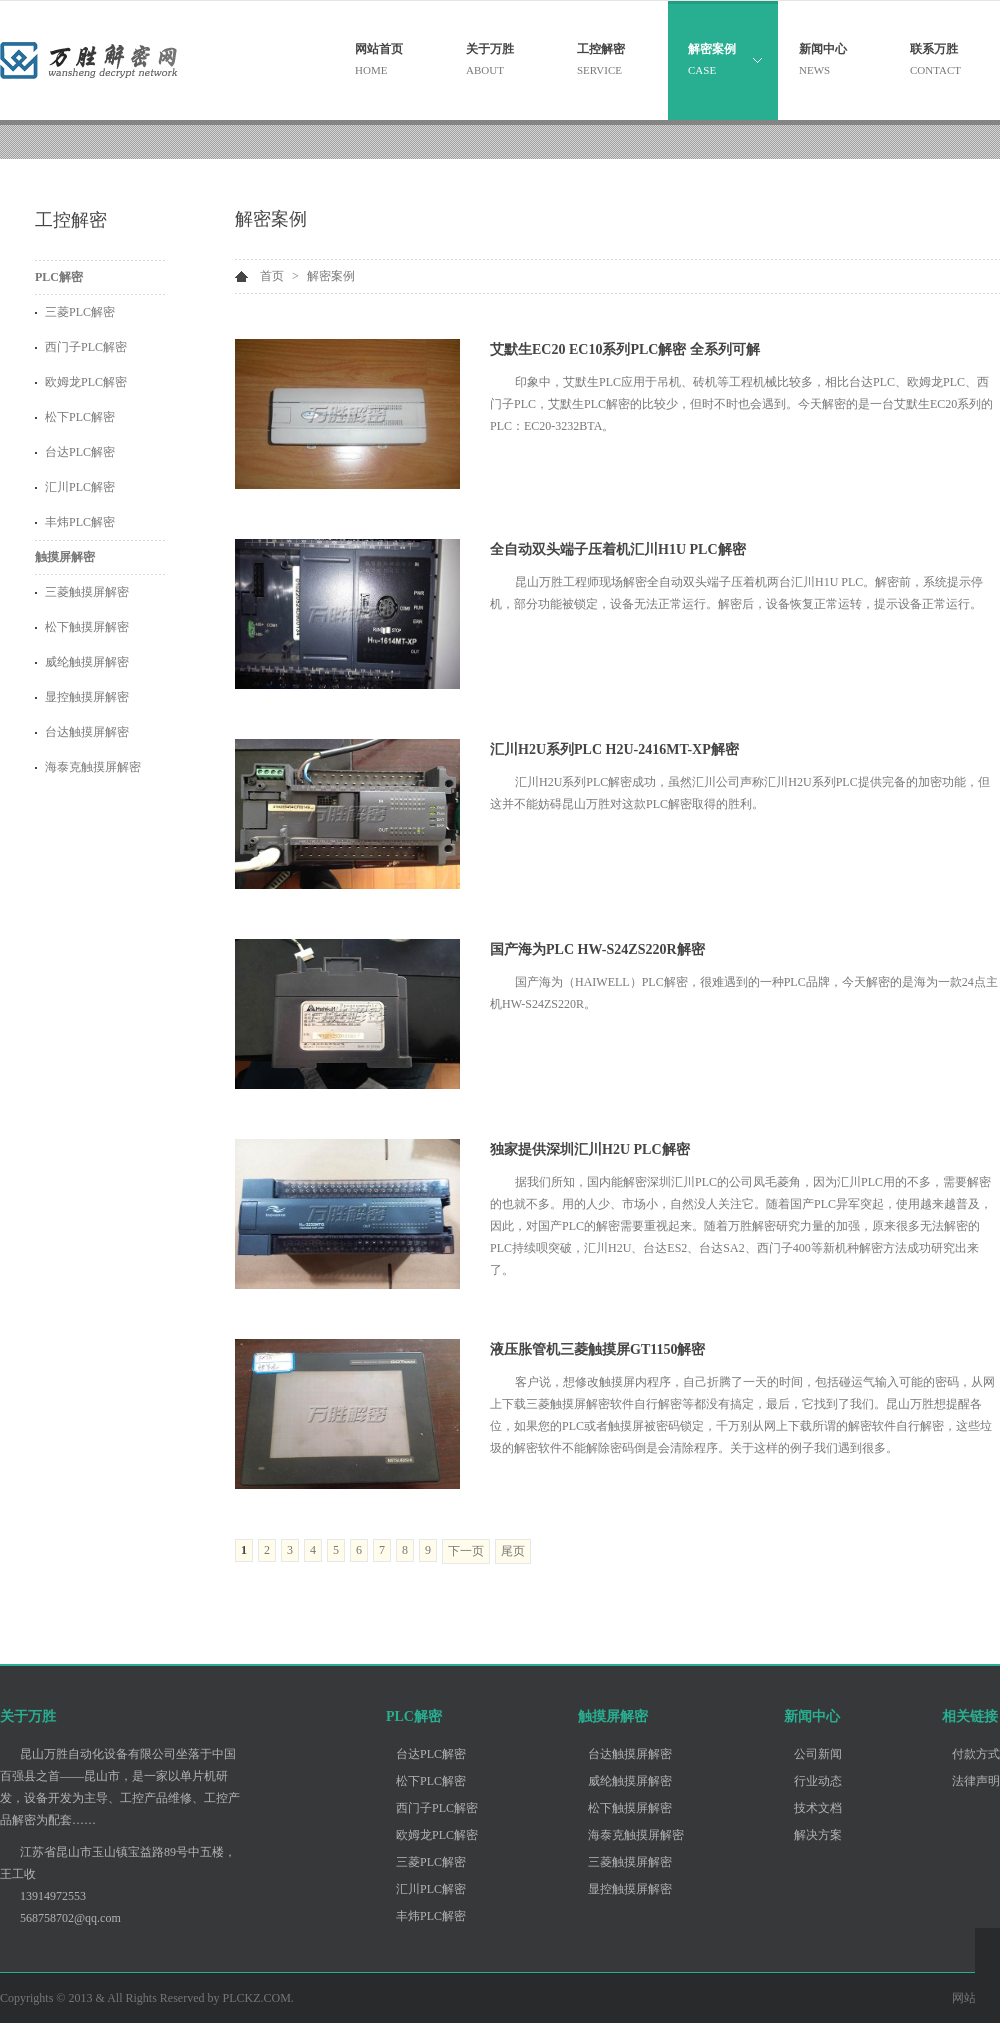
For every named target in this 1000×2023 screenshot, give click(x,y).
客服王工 (987, 1955)
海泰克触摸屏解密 (93, 767)
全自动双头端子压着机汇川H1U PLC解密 (618, 549)
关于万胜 (28, 1716)
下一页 (466, 1551)
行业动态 (818, 1781)
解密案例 (271, 219)
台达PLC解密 (80, 452)
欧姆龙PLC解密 (86, 382)
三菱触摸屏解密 (87, 592)
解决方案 (818, 1835)
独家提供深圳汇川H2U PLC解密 (590, 1149)
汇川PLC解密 (80, 487)
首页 (272, 276)
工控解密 (71, 220)
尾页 (513, 1551)
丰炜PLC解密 (80, 522)
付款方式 (976, 1754)
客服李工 (987, 2005)
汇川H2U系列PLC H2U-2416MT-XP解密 (614, 749)
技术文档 (818, 1808)
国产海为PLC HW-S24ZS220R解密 (597, 949)
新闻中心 (812, 1716)
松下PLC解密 (80, 417)
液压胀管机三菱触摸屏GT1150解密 (597, 1349)
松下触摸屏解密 (87, 627)
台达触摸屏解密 (87, 732)
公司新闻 (818, 1754)
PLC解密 (59, 277)
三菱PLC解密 (80, 312)
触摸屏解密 (65, 557)
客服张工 (987, 1980)
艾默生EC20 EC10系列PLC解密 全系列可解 (625, 349)
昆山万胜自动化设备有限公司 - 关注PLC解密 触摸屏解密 (115, 60)
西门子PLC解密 (86, 347)
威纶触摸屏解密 (87, 662)
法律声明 (976, 1781)
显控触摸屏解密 (87, 697)
